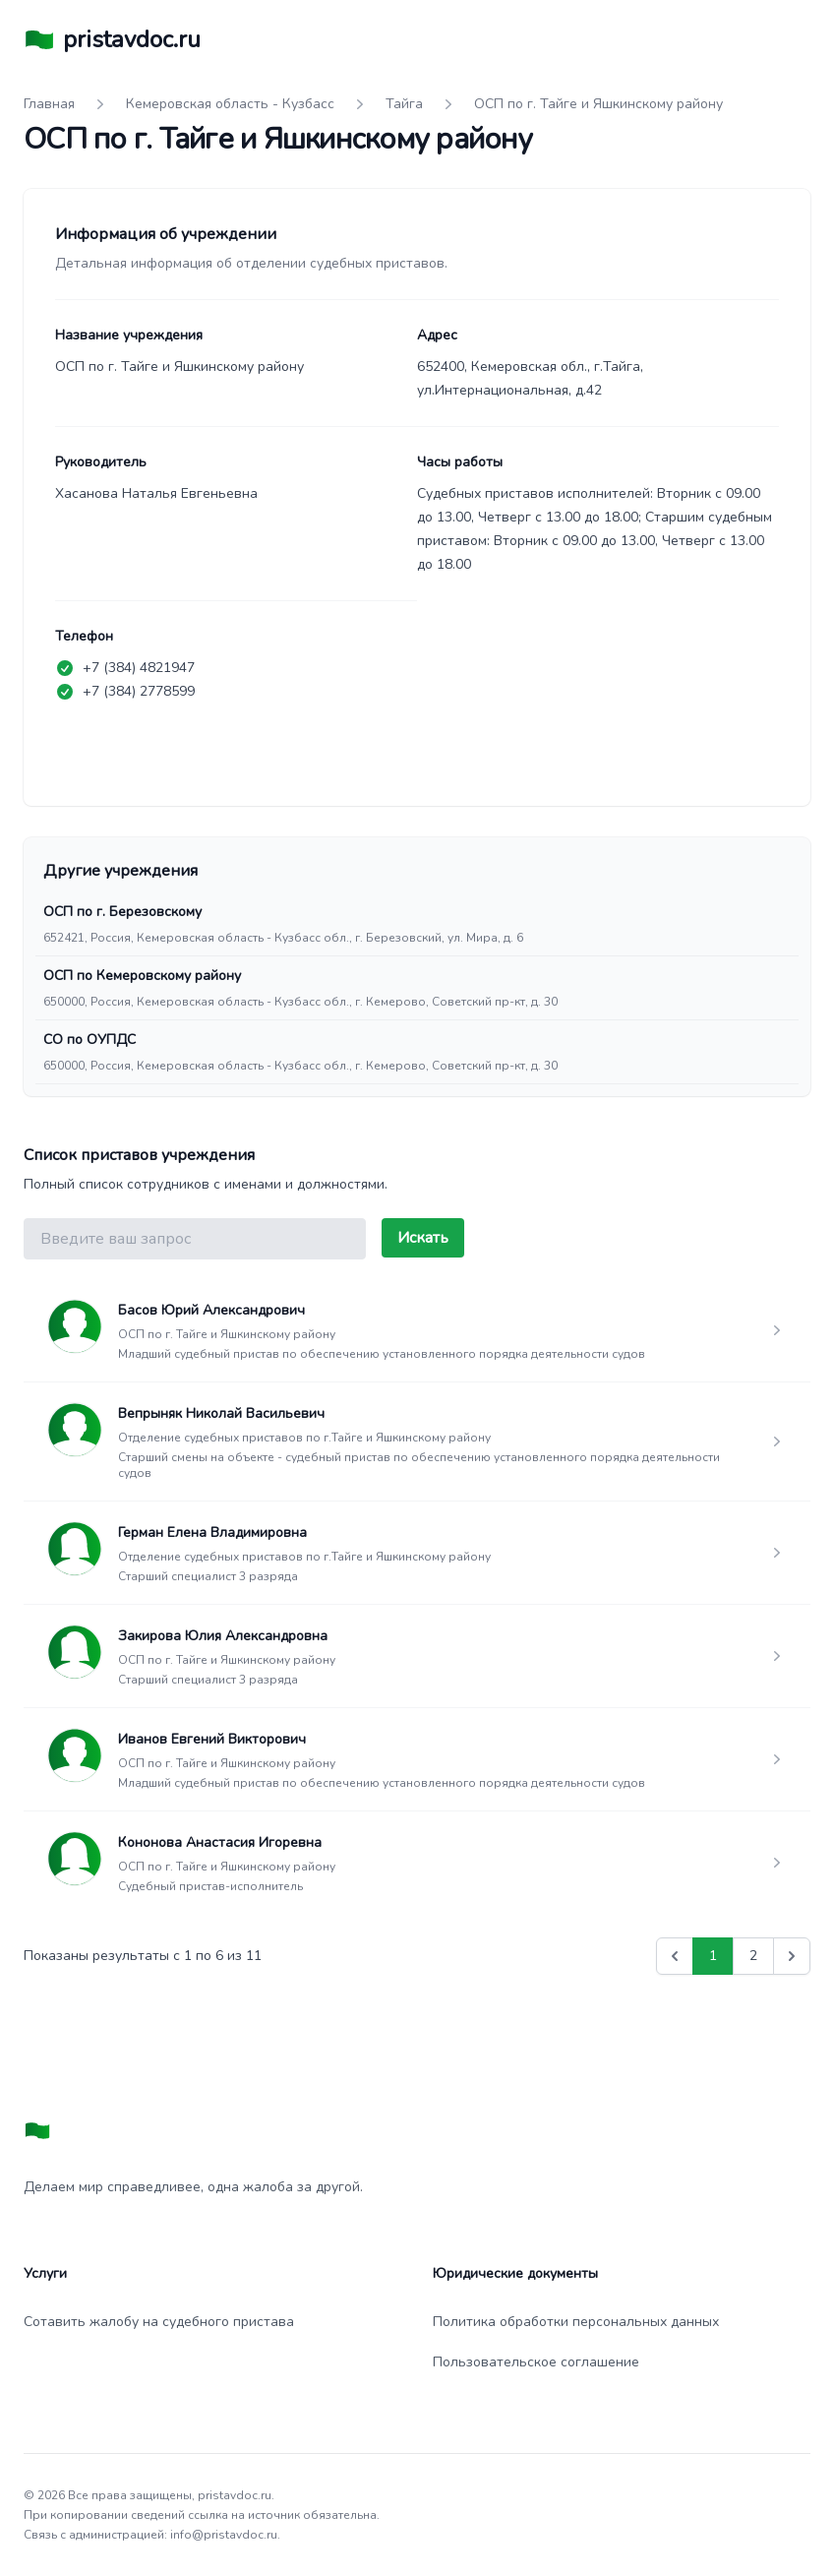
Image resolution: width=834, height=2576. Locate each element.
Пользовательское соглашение (536, 2362)
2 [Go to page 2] (753, 1955)
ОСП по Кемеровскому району (142, 975)
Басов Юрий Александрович (211, 1310)
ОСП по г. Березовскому (122, 911)
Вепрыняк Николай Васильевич (221, 1413)
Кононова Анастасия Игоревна (220, 1842)
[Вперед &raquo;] (791, 1956)
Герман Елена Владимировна (212, 1532)
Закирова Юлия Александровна (223, 1635)
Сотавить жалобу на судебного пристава (159, 2321)
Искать (422, 1238)
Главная (49, 103)
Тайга (404, 103)
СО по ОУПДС (89, 1039)
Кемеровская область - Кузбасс (230, 103)
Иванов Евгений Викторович (212, 1739)
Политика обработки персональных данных (576, 2321)
